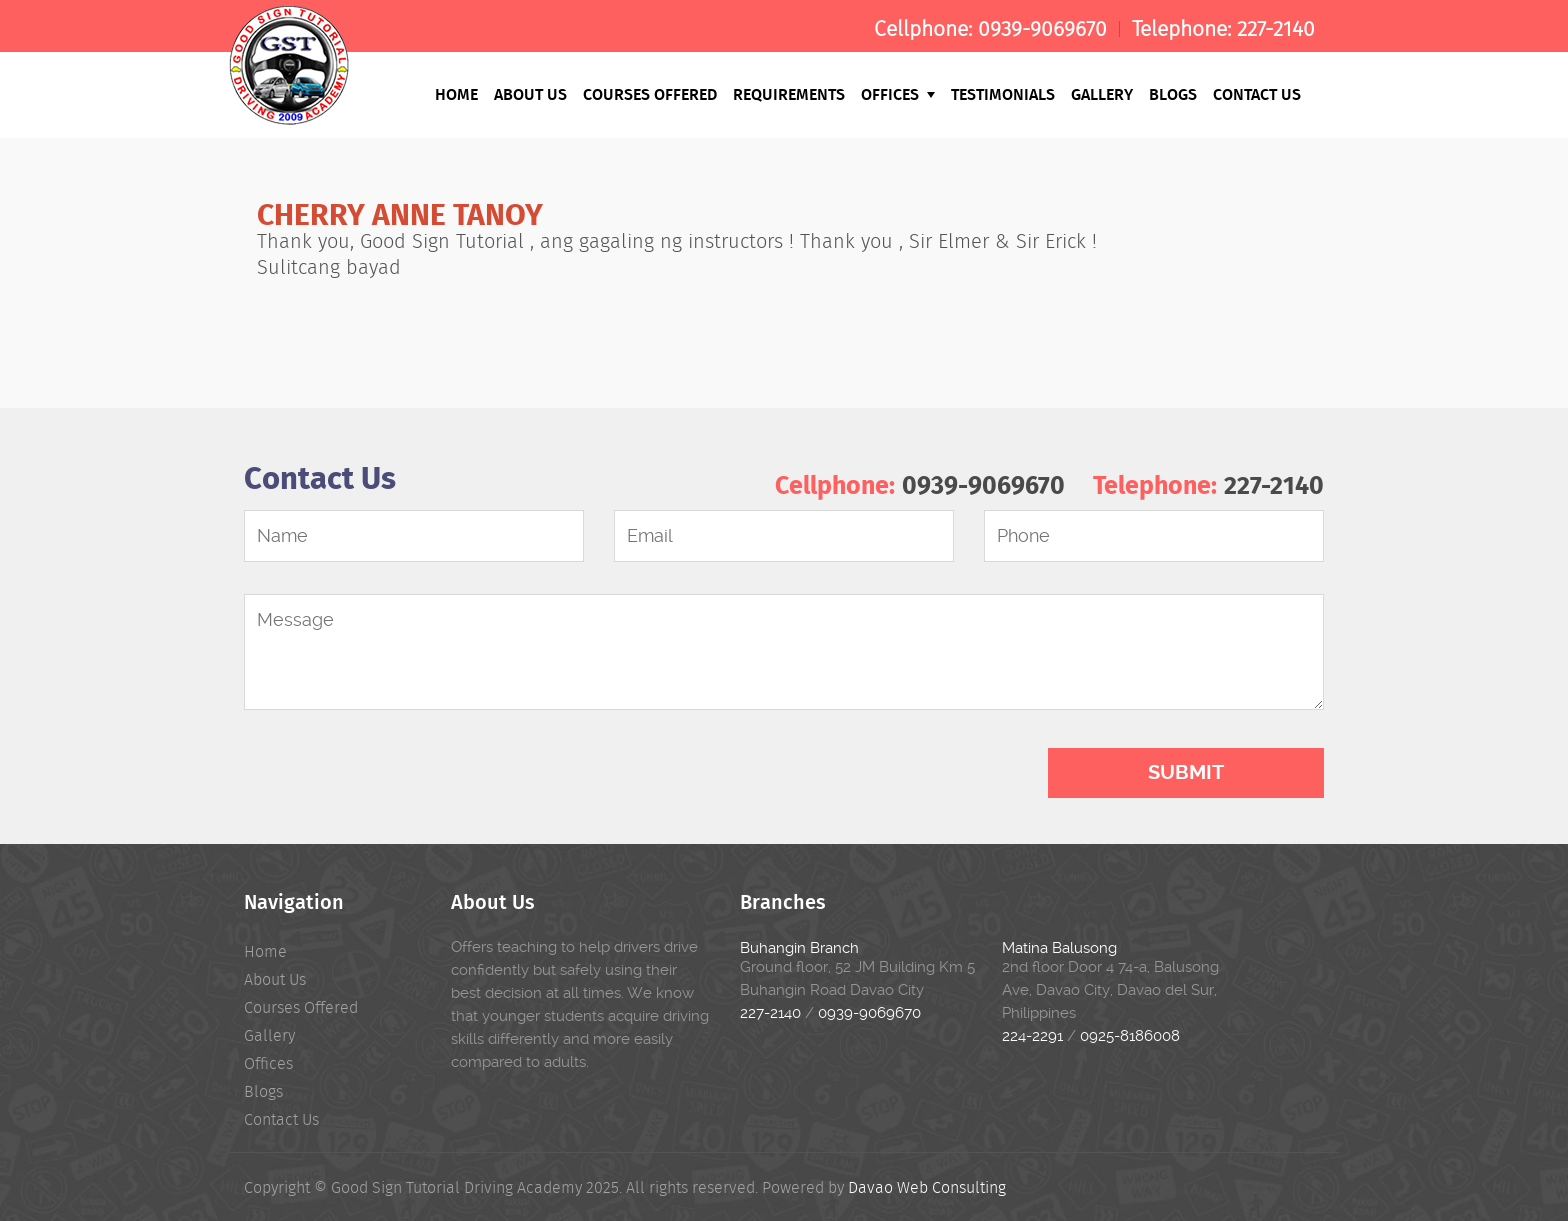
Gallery (1102, 94)
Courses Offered (650, 94)
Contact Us (1257, 94)
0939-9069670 (1042, 29)
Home (456, 94)
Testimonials (1003, 94)
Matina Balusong (1059, 948)
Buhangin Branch (799, 948)
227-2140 (1276, 29)
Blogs (1173, 94)
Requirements (789, 94)
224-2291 (1032, 1036)
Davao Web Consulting (927, 1187)
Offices (898, 94)
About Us (530, 94)
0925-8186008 (1130, 1036)
